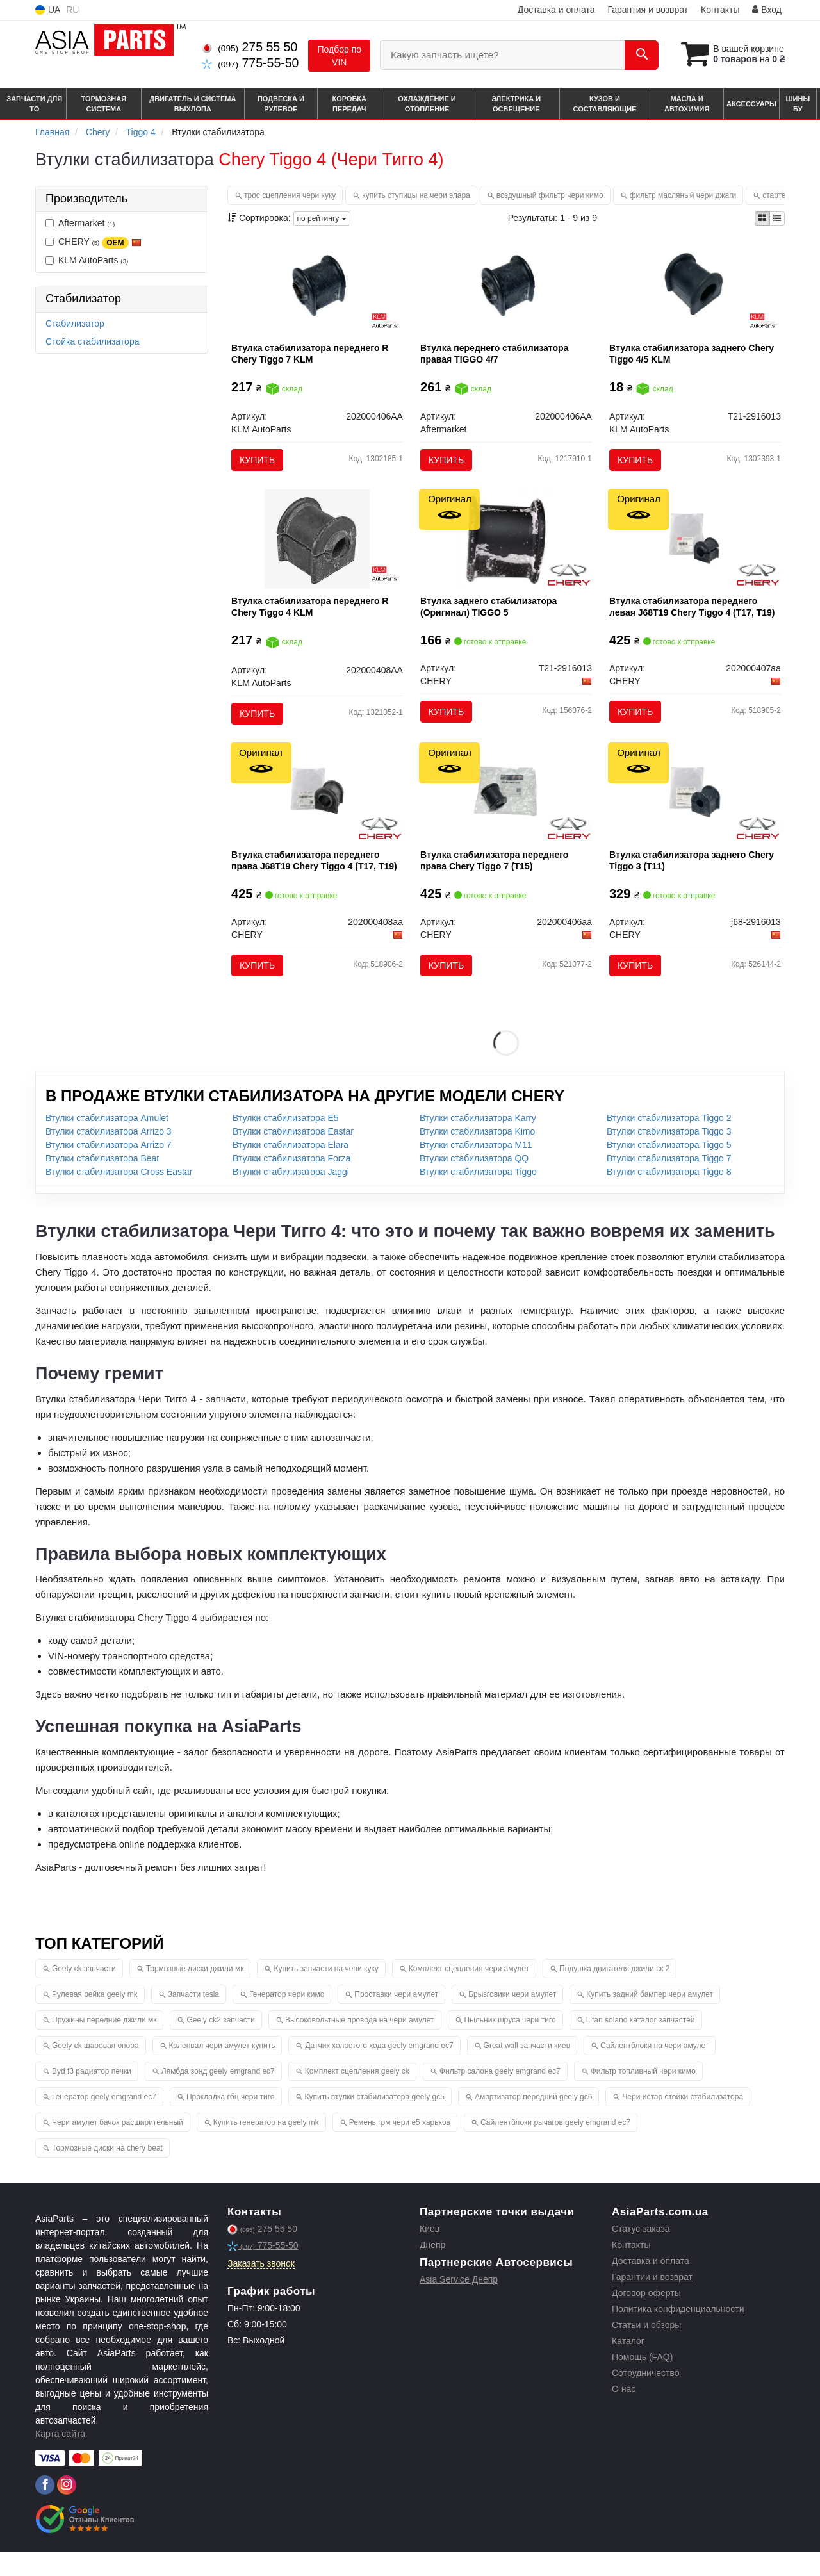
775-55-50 (250, 63)
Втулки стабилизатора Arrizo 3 (108, 1156)
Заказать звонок (261, 2287)
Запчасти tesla (193, 2018)
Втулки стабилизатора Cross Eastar (118, 1196)
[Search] (633, 55)
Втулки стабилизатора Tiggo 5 (669, 1169)
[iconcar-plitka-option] (762, 218)
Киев (429, 2252)
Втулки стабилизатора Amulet (106, 1142)
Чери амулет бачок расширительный (117, 2146)
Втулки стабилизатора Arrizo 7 (108, 1169)
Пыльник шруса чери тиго (510, 2043)
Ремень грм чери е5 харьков (399, 2146)
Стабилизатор (74, 323)
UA (47, 9)
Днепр (432, 2268)
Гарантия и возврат (647, 9)
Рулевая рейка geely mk (95, 2018)
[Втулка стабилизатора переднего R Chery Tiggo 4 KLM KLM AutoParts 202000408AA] (317, 550)
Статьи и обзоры (646, 2348)
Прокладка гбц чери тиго (230, 2120)
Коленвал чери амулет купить (222, 2069)
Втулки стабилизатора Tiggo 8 (669, 1196)
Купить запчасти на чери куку (326, 1992)
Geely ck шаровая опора (95, 2069)
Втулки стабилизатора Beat (102, 1182)
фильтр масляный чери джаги (683, 195)
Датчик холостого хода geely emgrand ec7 (379, 2069)
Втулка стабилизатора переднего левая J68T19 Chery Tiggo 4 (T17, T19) (694, 617)
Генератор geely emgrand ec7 (104, 2120)
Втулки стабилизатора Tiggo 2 (669, 1142)
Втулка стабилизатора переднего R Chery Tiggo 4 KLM (312, 617)
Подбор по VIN (339, 55)
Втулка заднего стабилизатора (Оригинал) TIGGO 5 (491, 617)
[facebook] (44, 2508)
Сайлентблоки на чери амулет (654, 2069)
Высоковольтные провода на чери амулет (359, 2043)
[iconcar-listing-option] (777, 218)
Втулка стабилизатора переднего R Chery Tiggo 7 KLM (312, 356)
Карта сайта (60, 2457)
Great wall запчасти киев (527, 2069)
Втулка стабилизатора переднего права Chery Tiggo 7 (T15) (497, 879)
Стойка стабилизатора (92, 341)
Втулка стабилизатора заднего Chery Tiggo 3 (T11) (694, 879)
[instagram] (66, 2508)
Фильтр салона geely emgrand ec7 (500, 2094)
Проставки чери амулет (396, 2018)
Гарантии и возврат (652, 2300)
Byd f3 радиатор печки (91, 2094)
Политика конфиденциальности (678, 2332)
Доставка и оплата (556, 9)
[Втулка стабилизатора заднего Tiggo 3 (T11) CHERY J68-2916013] (694, 811)
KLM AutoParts (86, 260)
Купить (260, 462)
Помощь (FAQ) (642, 2380)
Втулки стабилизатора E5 (286, 1142)
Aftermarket (80, 223)
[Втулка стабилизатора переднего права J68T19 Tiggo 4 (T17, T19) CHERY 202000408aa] (316, 811)
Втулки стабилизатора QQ (474, 1182)
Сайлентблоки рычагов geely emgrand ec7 (555, 2146)
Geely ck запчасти (84, 1992)
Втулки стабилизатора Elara (290, 1169)
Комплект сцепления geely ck (357, 2094)
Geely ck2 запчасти (220, 2043)
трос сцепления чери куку (290, 195)
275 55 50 (249, 47)
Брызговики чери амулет (512, 2018)
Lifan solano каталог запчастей (640, 2043)
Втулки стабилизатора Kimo (477, 1156)
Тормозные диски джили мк (195, 1992)
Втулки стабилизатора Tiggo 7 (669, 1182)
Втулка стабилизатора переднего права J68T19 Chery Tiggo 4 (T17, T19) (317, 879)
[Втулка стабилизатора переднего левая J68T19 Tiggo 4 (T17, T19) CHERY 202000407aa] (694, 550)
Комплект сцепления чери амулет (469, 1992)
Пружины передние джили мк (104, 2043)
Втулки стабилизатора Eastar (293, 1156)
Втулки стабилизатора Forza (291, 1182)
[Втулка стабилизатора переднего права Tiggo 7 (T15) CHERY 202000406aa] (505, 811)
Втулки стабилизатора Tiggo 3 (669, 1156)
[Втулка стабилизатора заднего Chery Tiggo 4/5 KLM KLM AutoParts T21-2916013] (695, 288)
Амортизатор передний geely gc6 (534, 2120)
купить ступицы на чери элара (416, 195)
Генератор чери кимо (286, 2018)
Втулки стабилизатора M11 (476, 1169)
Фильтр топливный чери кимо (643, 2094)
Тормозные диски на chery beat (107, 2171)
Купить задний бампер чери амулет (649, 2018)
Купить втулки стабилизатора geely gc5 (375, 2120)
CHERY (93, 242)
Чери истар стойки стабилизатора (682, 2120)
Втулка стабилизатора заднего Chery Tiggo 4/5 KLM (694, 356)
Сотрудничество (645, 2396)
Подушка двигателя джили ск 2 (614, 1992)
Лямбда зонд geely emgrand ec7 (218, 2094)
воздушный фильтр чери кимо (549, 195)
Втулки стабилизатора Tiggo (478, 1196)
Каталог (628, 2364)
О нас (624, 2413)
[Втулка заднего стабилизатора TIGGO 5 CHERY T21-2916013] (505, 550)
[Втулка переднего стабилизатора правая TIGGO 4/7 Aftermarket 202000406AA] (506, 288)
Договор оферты (646, 2316)
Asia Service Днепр (459, 2303)
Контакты (720, 9)
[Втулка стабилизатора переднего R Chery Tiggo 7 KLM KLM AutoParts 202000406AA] (317, 288)
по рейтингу (322, 218)
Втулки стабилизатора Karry (478, 1142)
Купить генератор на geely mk (266, 2146)
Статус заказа (641, 2252)
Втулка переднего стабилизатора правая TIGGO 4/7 (497, 356)
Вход (767, 9)
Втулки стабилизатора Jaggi (291, 1196)
